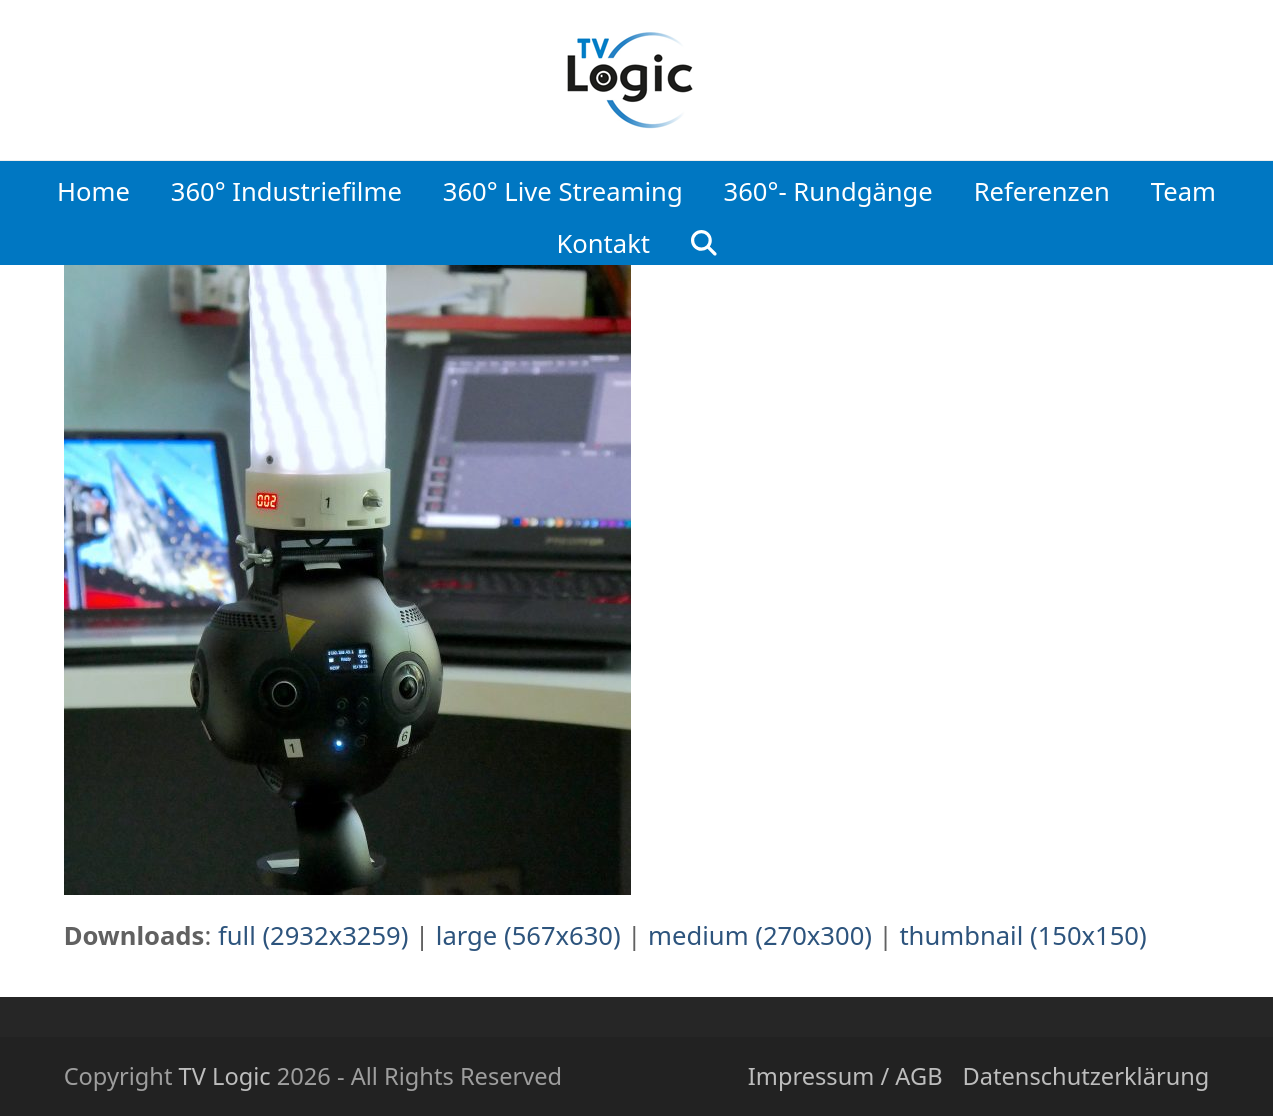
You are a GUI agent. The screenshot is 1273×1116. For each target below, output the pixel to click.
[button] (704, 238)
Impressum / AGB (845, 1076)
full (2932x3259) (313, 935)
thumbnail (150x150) (1022, 935)
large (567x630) (528, 935)
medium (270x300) (760, 935)
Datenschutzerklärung (1086, 1076)
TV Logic (225, 1076)
